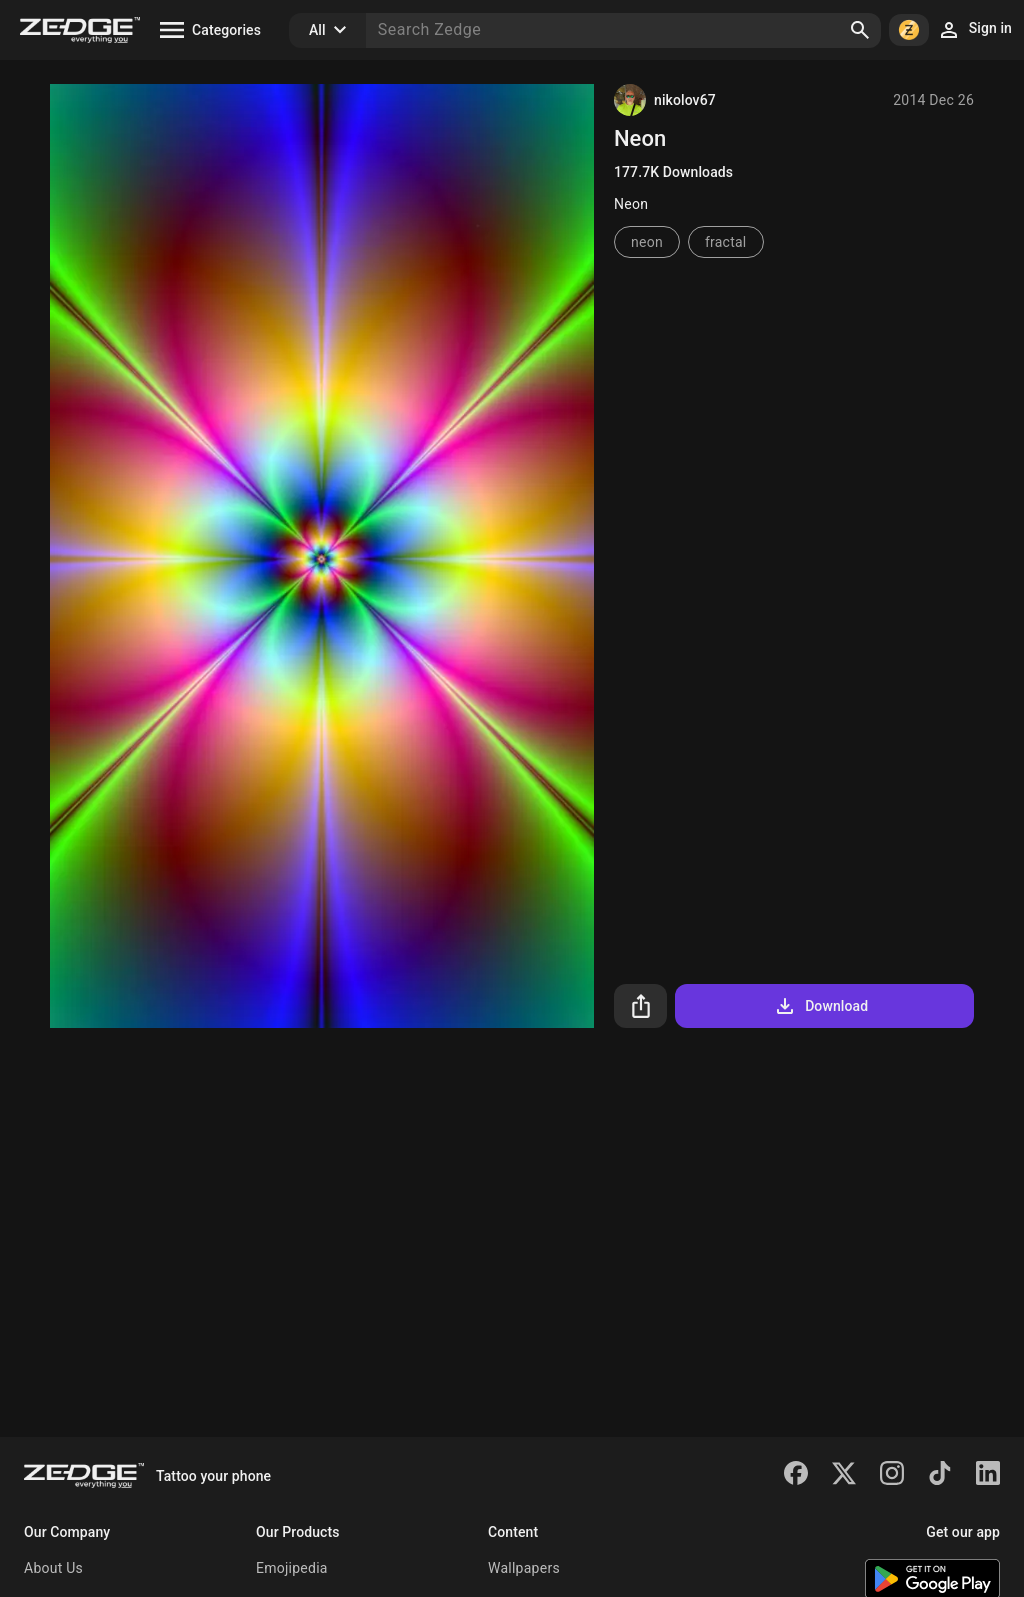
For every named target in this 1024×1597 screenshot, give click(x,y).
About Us (53, 1568)
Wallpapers (524, 1568)
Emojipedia (292, 1568)
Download (820, 1006)
